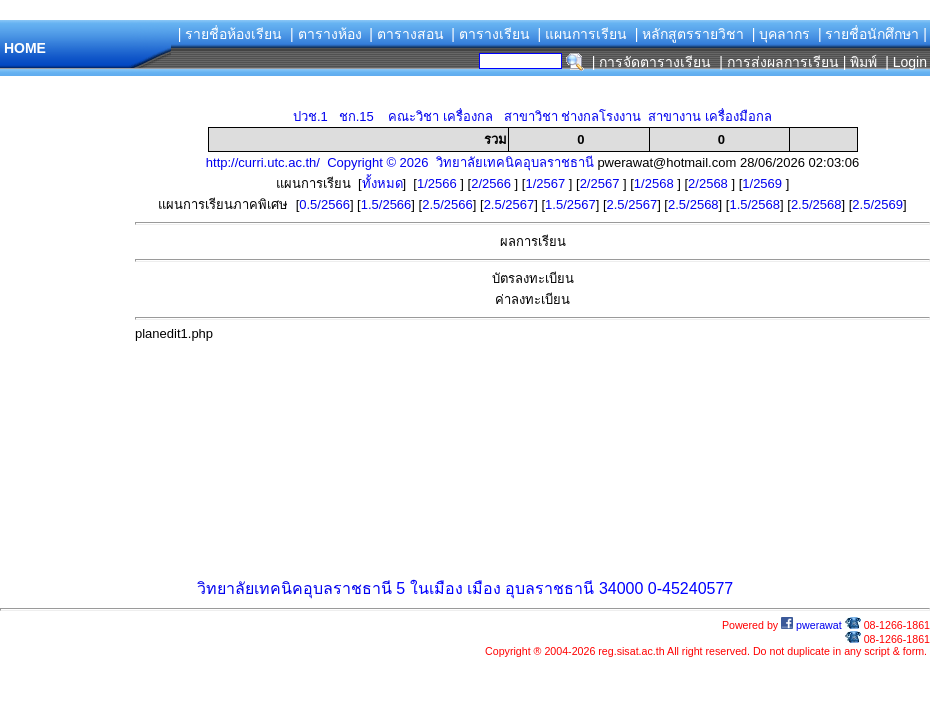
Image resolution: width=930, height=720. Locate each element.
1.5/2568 (754, 204)
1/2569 (763, 183)
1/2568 (655, 183)
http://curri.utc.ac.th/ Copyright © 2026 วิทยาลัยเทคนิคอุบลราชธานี (400, 162)
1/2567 (546, 183)
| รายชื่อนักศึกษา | (872, 34)
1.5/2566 (386, 204)
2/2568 (709, 183)
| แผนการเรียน (582, 34)
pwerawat (811, 625)
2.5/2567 (509, 204)
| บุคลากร (781, 34)
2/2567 (601, 183)
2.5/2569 (877, 204)
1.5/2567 (570, 204)
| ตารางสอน (406, 34)
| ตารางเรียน (490, 34)
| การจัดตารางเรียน (652, 62)
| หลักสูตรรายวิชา (690, 34)
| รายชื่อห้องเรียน (230, 34)
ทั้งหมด (382, 183)
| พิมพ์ (860, 62)
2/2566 (492, 183)
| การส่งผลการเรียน (779, 62)
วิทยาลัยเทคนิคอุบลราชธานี (294, 588)
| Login (904, 62)
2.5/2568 (693, 204)
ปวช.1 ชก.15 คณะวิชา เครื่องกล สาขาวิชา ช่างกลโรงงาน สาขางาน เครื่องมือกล (532, 116)
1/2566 (438, 183)
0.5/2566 (324, 204)
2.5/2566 (447, 204)
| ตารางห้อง (326, 34)
